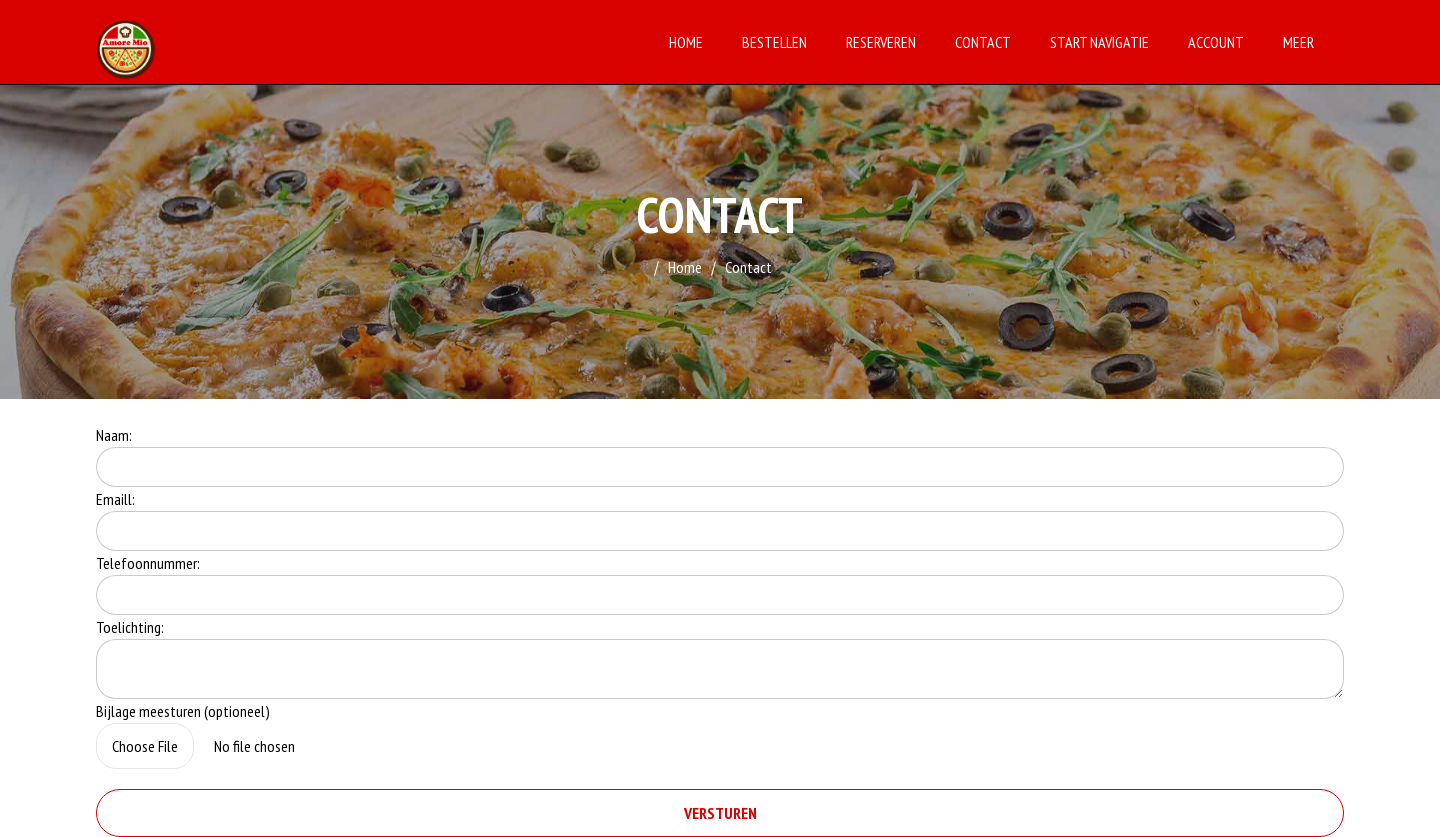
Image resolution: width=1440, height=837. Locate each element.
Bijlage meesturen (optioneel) (183, 711)
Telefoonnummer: (148, 563)
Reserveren (881, 42)
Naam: (114, 435)
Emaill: (115, 499)
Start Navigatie (1099, 42)
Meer (1298, 42)
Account (1216, 42)
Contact (983, 42)
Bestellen (774, 42)
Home (686, 42)
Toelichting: (130, 627)
